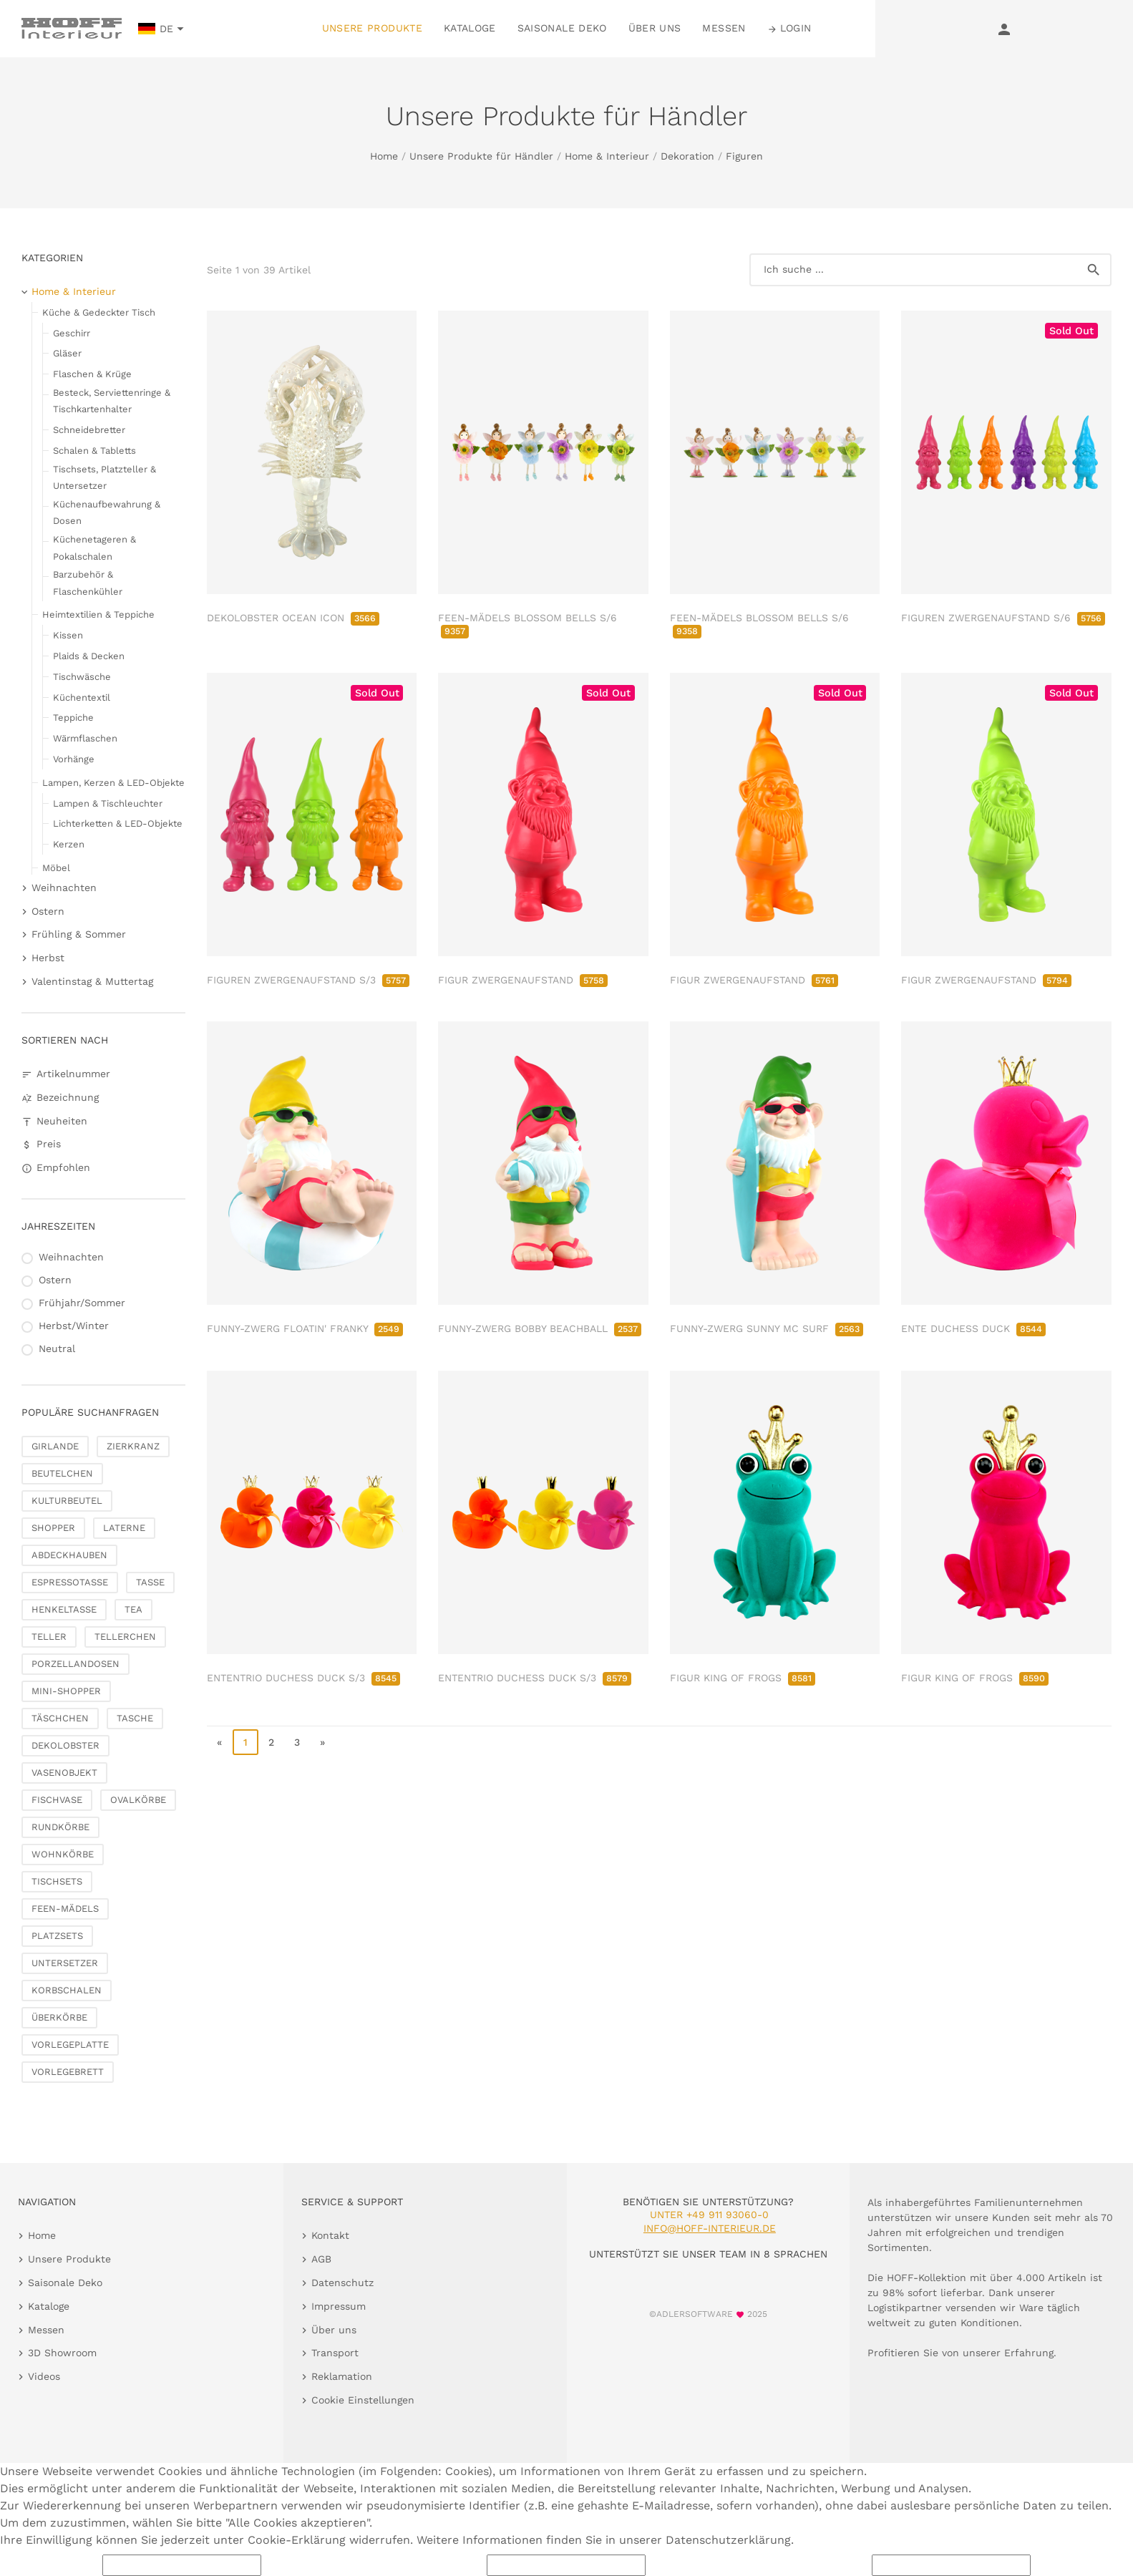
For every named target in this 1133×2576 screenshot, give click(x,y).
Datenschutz (342, 2282)
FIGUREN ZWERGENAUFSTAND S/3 (308, 980)
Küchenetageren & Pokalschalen (94, 547)
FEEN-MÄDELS (65, 1908)
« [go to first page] (219, 1742)
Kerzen (68, 844)
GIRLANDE (55, 1446)
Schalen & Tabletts (94, 450)
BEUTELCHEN (62, 1473)
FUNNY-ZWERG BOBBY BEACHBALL (539, 1328)
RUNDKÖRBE (60, 1827)
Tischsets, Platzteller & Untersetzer (104, 477)
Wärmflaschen (85, 738)
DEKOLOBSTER (65, 1745)
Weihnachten (64, 887)
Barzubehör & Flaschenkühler (87, 582)
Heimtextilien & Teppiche (98, 614)
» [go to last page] (322, 1742)
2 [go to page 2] (271, 1742)
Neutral (57, 1348)
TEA (133, 1609)
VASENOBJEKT (64, 1772)
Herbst (47, 957)
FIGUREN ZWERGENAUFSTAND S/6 (1003, 617)
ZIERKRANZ (133, 1446)
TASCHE (135, 1718)
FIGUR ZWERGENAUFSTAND (523, 980)
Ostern (47, 911)
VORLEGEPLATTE (70, 2044)
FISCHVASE (56, 1799)
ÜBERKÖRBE (59, 2017)
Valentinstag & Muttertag (92, 981)
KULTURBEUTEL (66, 1500)
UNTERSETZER (64, 1963)
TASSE (150, 1582)
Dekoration (687, 156)
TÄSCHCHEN (60, 1718)
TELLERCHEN (125, 1636)
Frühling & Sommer (78, 934)
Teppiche (73, 717)
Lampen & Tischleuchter (107, 803)
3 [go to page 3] (297, 1742)
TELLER (49, 1636)
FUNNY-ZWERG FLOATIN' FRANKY (305, 1328)
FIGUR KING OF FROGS (742, 1677)
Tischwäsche (82, 676)
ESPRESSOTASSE (69, 1582)
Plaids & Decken (89, 656)
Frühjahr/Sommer (82, 1302)
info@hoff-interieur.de (709, 2228)
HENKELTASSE (64, 1609)
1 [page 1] (245, 1742)
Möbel (56, 867)
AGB (321, 2259)
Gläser (67, 353)
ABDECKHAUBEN (69, 1555)
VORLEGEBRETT (67, 2071)
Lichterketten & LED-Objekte (118, 823)
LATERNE (124, 1527)
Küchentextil (81, 697)
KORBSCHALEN (66, 1990)
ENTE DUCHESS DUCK (973, 1328)
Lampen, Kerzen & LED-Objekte (113, 782)
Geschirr (71, 333)
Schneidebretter (89, 429)
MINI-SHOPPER (66, 1691)
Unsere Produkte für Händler (481, 156)
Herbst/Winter (74, 1325)
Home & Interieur (607, 156)
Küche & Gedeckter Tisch (98, 312)
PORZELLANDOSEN (75, 1663)
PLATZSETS (57, 1935)
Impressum (338, 2306)
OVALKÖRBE (138, 1799)
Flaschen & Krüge (92, 374)
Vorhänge (73, 759)
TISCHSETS (56, 1881)
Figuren (744, 156)
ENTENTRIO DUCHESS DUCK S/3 (303, 1677)
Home (384, 156)
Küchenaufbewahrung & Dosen (106, 512)
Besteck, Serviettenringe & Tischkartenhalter (111, 400)
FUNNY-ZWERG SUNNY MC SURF (766, 1328)
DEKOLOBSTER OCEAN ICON (293, 617)
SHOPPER (53, 1527)
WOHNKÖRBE (62, 1854)
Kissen (68, 635)
